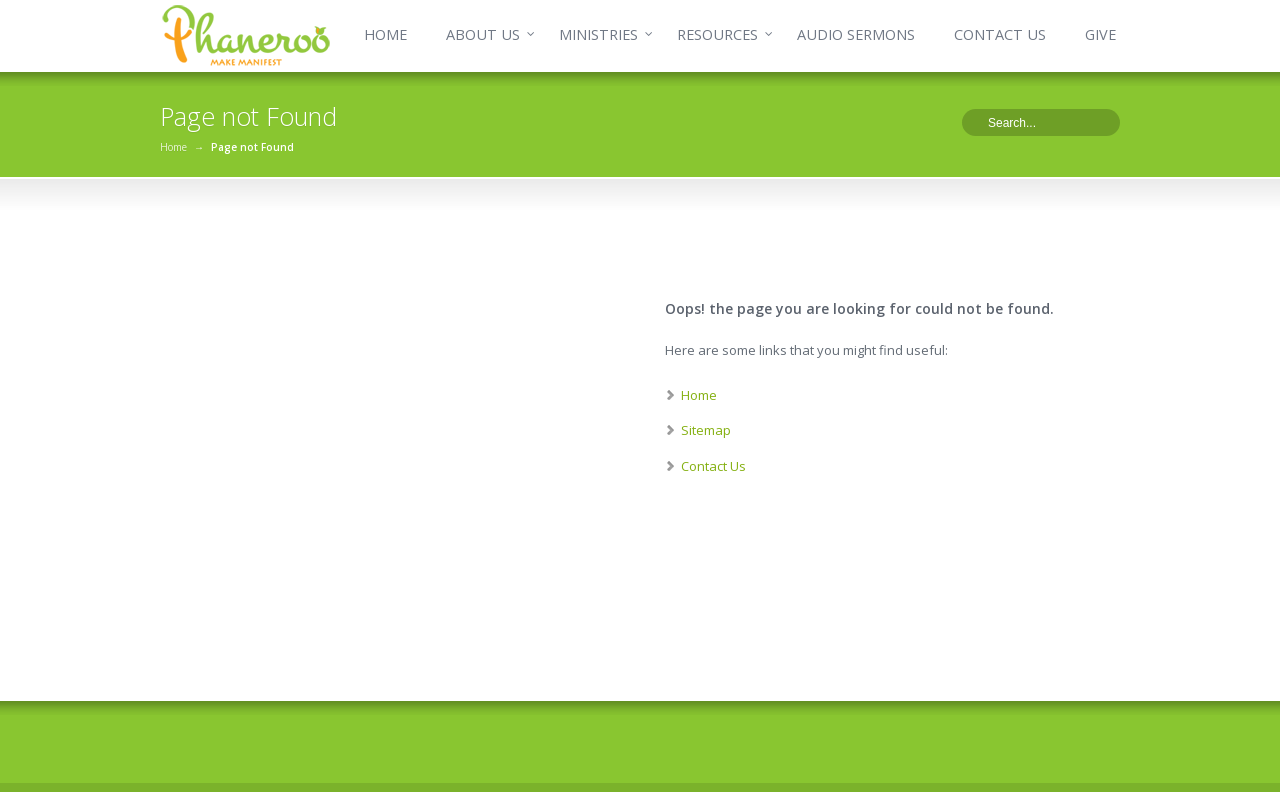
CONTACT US (1000, 34)
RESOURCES (717, 34)
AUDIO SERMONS (856, 34)
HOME (385, 34)
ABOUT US (483, 34)
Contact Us (713, 466)
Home (173, 147)
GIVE (1100, 34)
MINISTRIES (598, 34)
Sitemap (706, 430)
